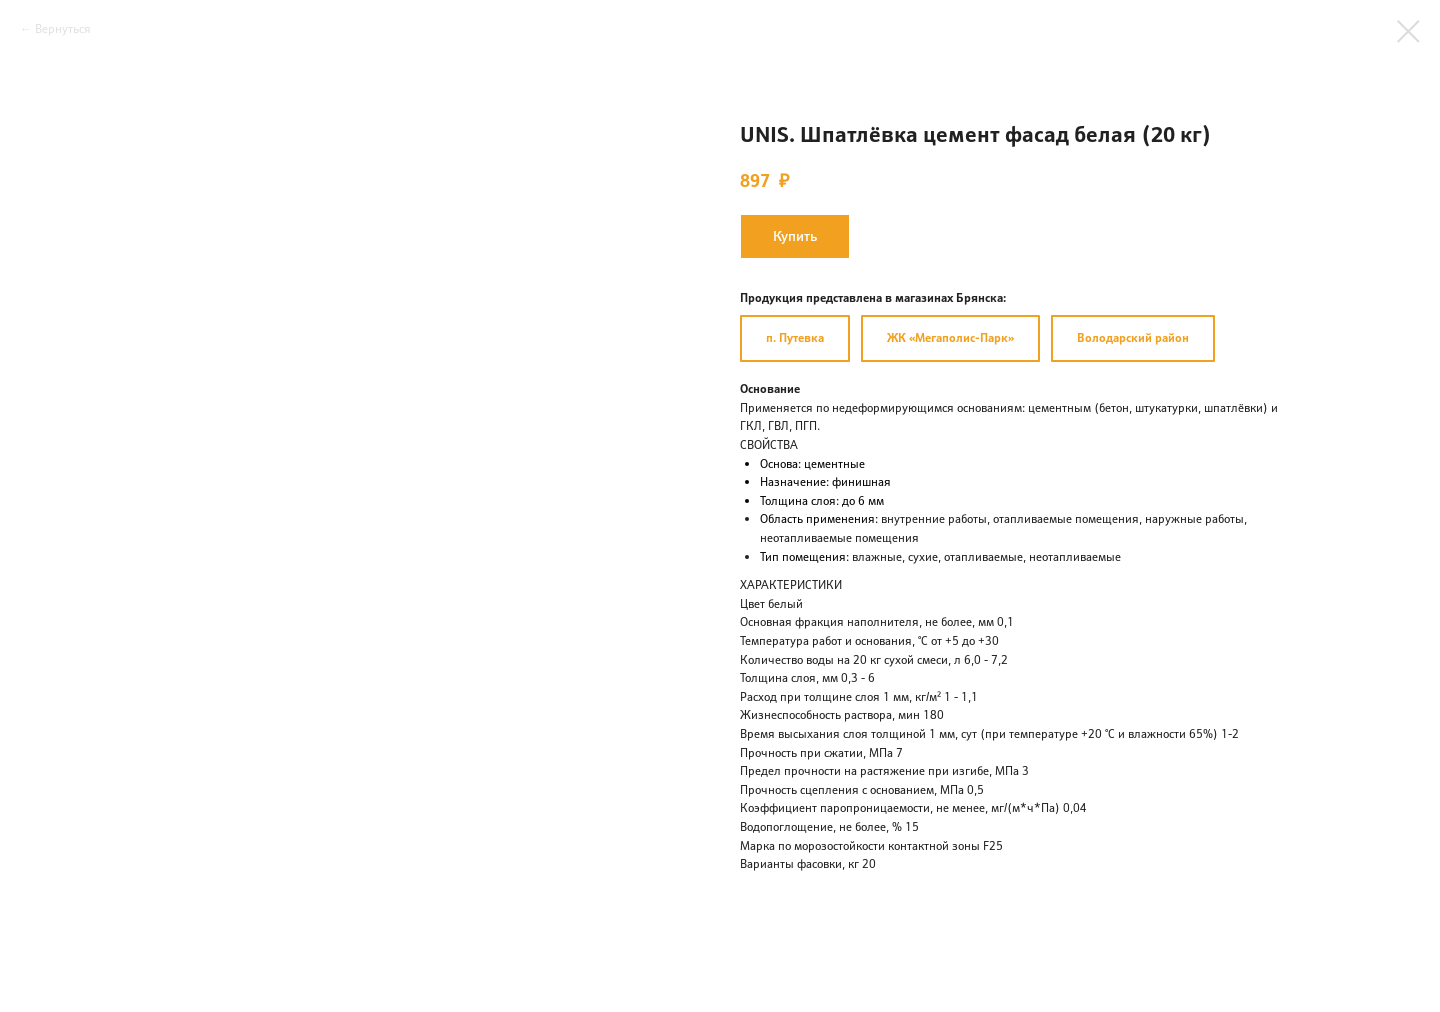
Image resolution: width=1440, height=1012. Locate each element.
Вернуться (63, 28)
